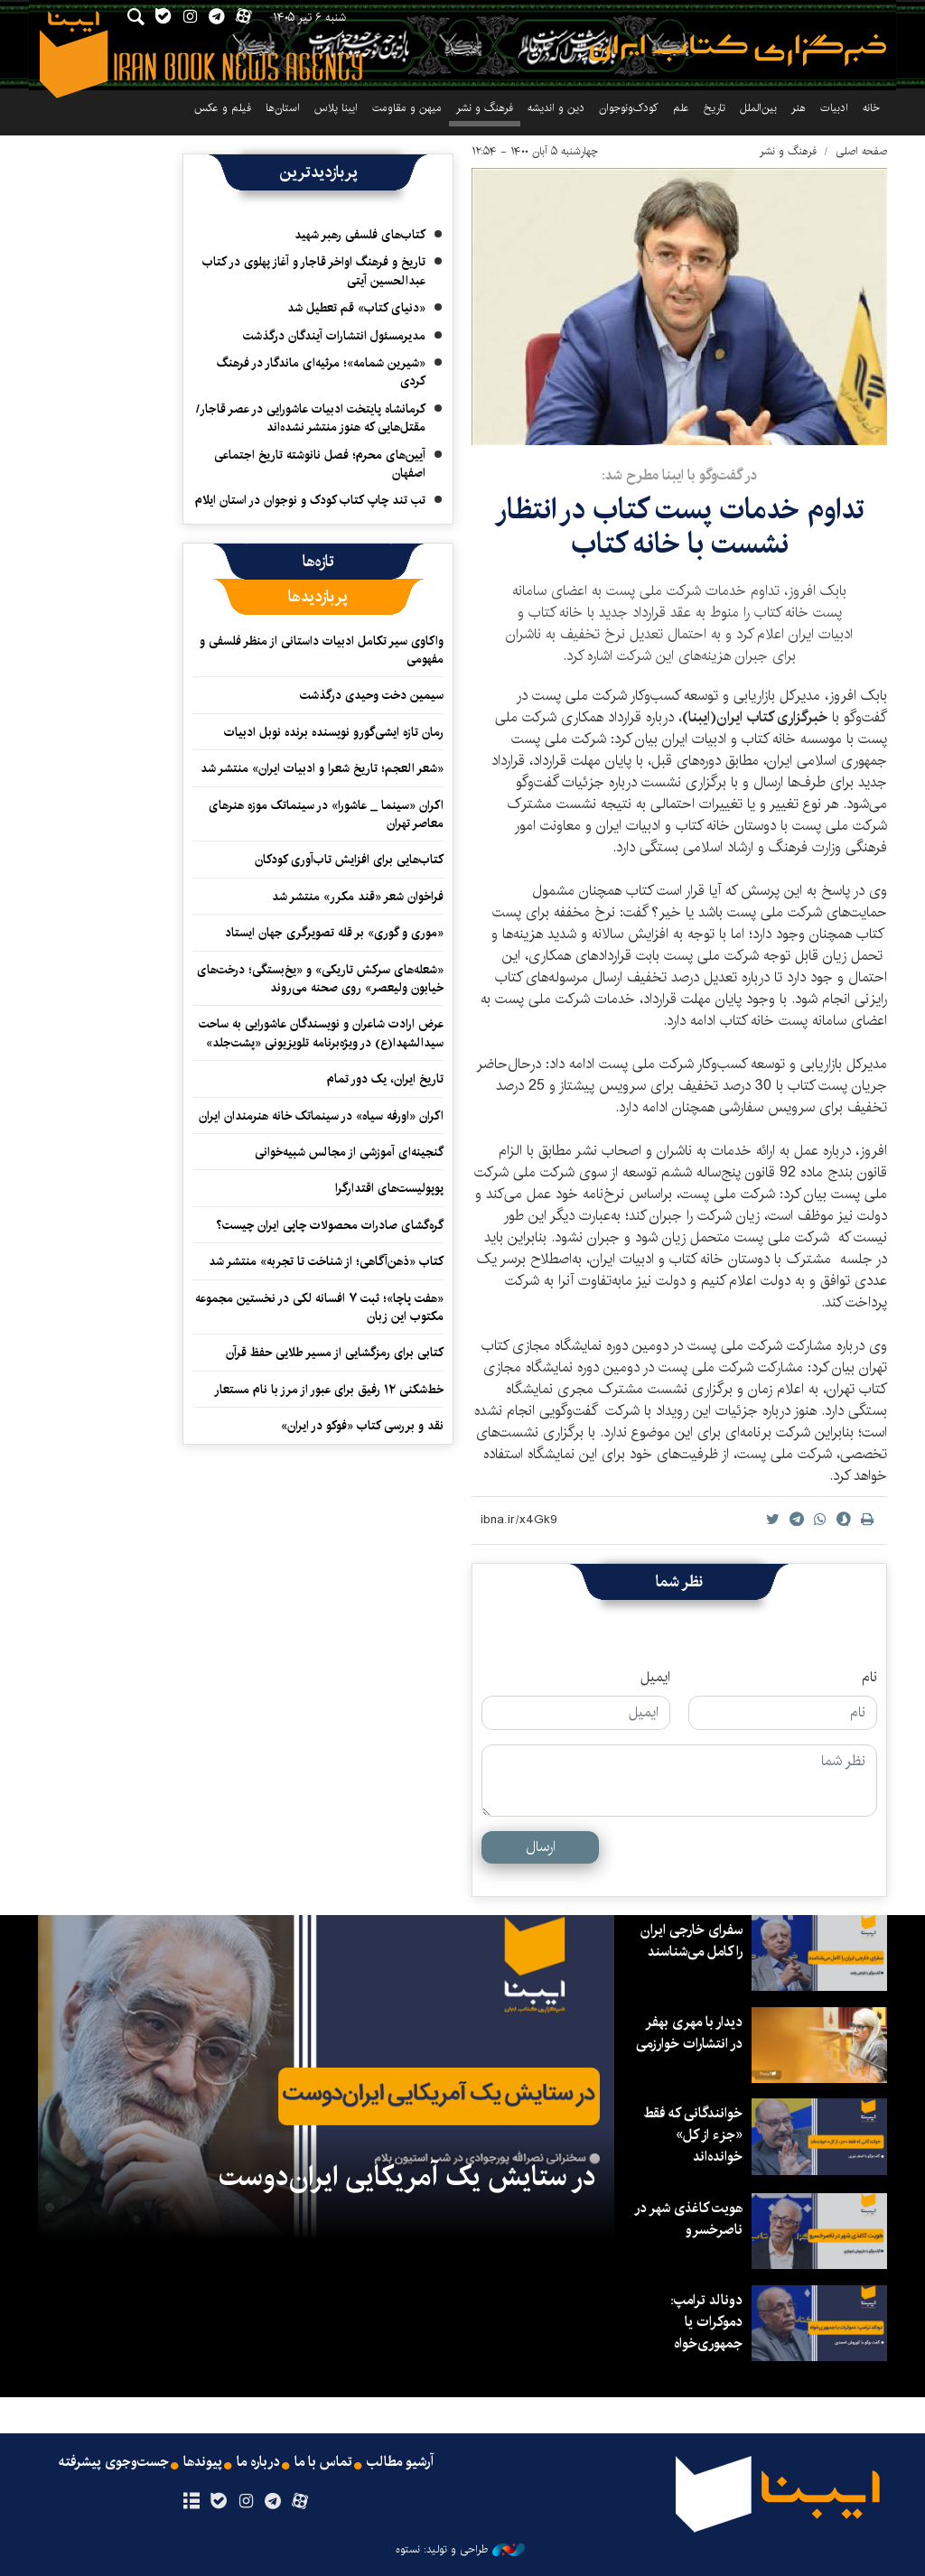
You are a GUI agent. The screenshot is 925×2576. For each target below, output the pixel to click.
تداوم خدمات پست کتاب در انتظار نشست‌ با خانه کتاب (679, 527)
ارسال (541, 1847)
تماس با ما (323, 2462)
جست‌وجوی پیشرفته (111, 2462)
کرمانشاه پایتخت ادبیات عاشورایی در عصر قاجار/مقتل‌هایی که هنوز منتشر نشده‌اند (310, 418)
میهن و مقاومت (407, 107)
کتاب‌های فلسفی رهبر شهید (359, 235)
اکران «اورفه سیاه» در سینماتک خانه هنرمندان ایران (321, 1116)
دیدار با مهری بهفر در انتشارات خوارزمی (687, 2033)
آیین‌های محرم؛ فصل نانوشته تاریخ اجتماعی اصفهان (319, 464)
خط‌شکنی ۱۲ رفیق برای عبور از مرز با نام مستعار (329, 1390)
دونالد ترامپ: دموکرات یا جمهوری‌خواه (706, 2322)
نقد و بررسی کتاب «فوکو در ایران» (362, 1426)
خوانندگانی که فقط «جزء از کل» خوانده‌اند (692, 2135)
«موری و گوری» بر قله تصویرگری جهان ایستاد (334, 933)
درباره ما (258, 2462)
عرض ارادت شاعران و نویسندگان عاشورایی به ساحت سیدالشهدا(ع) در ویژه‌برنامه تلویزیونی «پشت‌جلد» (321, 1033)
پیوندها (201, 2462)
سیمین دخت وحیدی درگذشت (372, 695)
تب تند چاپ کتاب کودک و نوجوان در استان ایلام (310, 500)
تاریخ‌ (714, 107)
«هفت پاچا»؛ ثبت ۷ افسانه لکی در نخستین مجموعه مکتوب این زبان (319, 1307)
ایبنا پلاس (336, 107)
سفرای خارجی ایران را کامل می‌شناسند (690, 1941)
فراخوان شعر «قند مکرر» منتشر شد (358, 897)
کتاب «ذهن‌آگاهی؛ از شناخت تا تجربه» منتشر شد (326, 1261)
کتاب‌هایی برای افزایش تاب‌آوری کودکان (349, 860)
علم (681, 107)
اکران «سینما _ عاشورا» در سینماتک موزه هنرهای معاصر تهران (326, 814)
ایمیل (655, 1677)
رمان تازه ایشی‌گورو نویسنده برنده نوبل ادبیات (334, 732)
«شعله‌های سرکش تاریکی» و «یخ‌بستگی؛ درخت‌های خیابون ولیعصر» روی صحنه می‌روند (320, 979)
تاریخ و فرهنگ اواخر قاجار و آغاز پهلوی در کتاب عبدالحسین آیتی (313, 271)
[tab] (318, 562)
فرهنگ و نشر (484, 107)
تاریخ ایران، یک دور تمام (385, 1079)
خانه (871, 107)
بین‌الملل (758, 107)
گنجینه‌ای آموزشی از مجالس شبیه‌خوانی (349, 1152)
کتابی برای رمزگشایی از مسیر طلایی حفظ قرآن (335, 1352)
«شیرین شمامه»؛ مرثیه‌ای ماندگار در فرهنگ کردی (321, 372)
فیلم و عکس (222, 107)
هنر (798, 107)
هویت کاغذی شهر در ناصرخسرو (687, 2219)
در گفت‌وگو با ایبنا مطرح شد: (679, 475)
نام (869, 1677)
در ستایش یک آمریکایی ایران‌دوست (407, 2176)
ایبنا (738, 50)
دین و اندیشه (556, 107)
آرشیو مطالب (402, 2462)
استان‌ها (283, 107)
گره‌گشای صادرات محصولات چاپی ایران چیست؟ (330, 1225)
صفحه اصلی (861, 151)
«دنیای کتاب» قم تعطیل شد (356, 308)
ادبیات (834, 107)
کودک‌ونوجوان (629, 107)
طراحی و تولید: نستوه (460, 2550)
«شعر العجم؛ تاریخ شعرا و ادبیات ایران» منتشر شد (322, 768)
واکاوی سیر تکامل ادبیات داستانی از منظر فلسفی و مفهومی (322, 650)
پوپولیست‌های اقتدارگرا (389, 1188)
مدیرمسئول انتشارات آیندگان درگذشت (334, 336)
